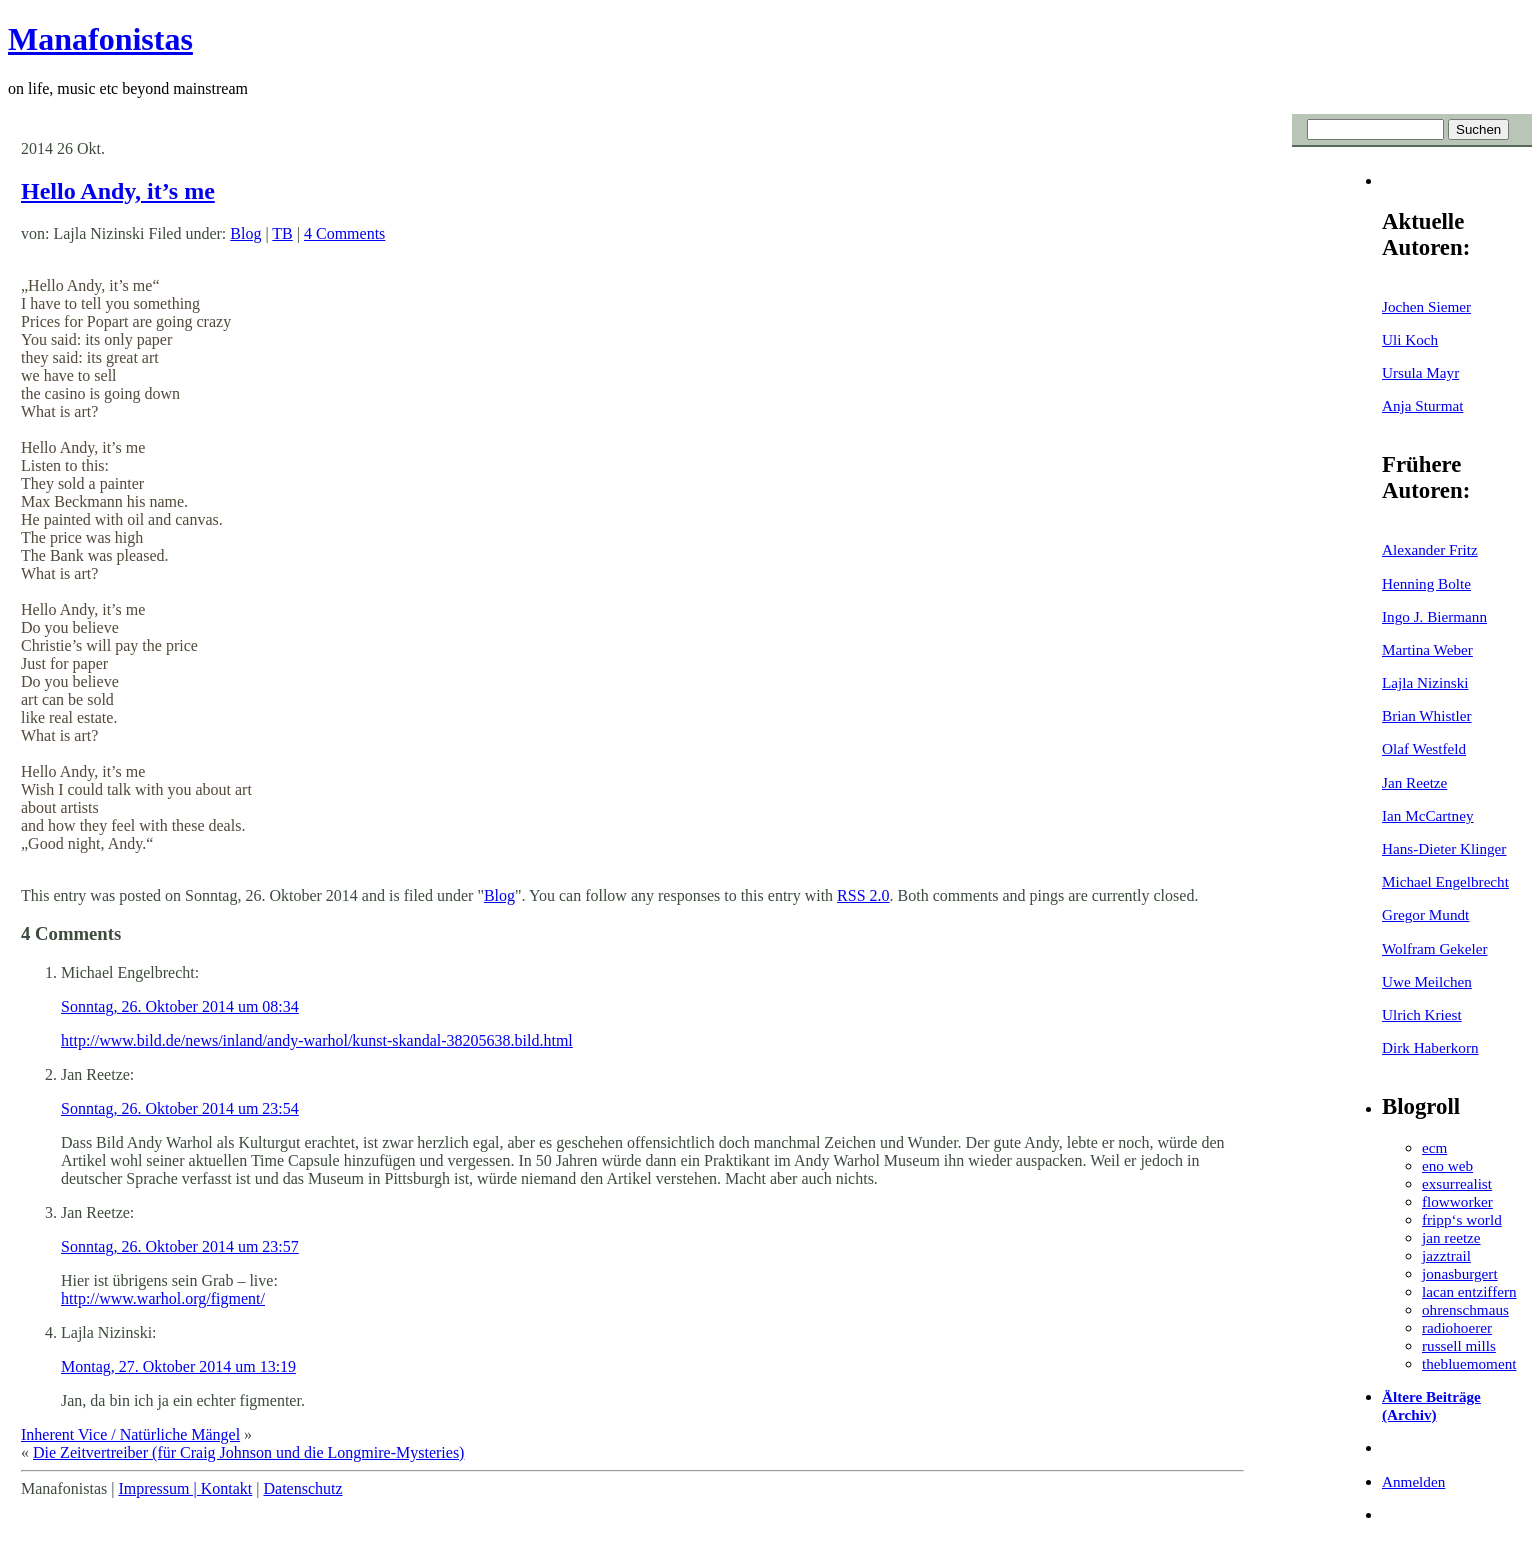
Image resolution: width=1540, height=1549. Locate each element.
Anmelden (1413, 1481)
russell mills (1459, 1345)
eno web (1447, 1165)
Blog (245, 233)
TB (282, 233)
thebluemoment (1469, 1363)
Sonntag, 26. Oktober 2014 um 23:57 (180, 1246)
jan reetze (1451, 1237)
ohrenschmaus (1465, 1309)
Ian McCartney (1428, 815)
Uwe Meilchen (1427, 981)
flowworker (1457, 1201)
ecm (1434, 1147)
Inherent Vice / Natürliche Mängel (130, 1434)
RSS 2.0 (863, 895)
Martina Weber (1427, 649)
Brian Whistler (1427, 715)
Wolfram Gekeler (1434, 948)
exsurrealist (1457, 1183)
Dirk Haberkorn (1430, 1047)
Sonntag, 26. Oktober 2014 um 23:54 (180, 1108)
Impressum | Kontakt (185, 1488)
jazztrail (1446, 1255)
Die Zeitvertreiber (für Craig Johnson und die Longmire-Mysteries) (248, 1452)
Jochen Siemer (1426, 306)
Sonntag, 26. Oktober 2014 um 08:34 (180, 1006)
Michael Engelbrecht (1445, 881)
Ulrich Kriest (1422, 1014)
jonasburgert (1460, 1273)
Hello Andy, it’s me (118, 191)
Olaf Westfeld (1424, 748)
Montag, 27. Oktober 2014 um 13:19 (178, 1366)
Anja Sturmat (1422, 405)
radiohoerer (1457, 1327)
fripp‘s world (1462, 1219)
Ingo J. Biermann (1434, 616)
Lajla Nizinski (1425, 682)
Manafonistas (100, 39)
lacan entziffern (1469, 1291)
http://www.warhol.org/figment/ (163, 1298)
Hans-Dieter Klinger (1444, 848)
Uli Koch (1410, 339)
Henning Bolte (1426, 583)
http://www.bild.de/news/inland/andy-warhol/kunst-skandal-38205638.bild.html (317, 1040)
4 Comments (344, 233)
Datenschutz (302, 1488)
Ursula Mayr (1420, 372)
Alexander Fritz (1430, 549)
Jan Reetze (1414, 782)
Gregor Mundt (1425, 914)
